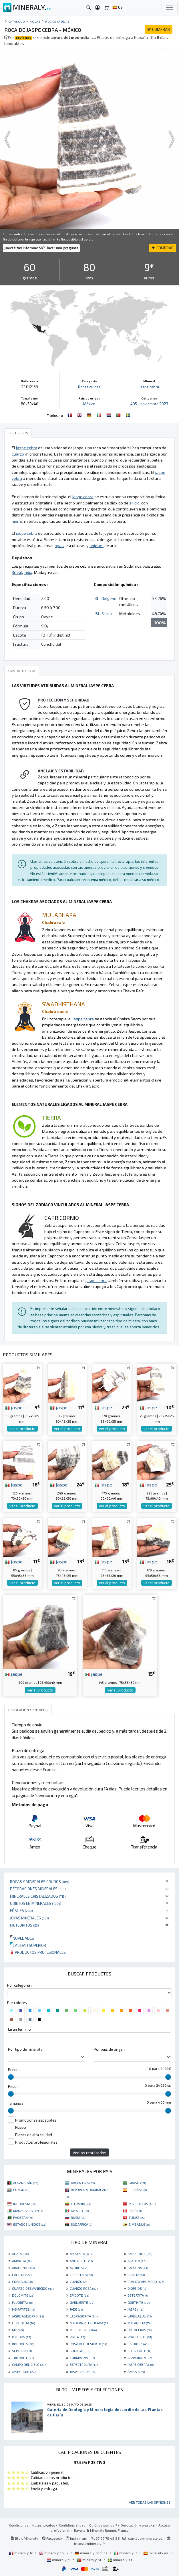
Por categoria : (19, 1985)
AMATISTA (81, 2254)
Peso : (13, 2086)
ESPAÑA (138, 2190)
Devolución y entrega (138, 2525)
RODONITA (23, 2344)
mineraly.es (156, 2553)
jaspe (14, 1407)
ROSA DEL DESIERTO (88, 2344)
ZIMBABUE (139, 2224)
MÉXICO (80, 2211)
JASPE (135, 2309)
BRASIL (137, 2183)
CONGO (21, 2190)
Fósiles (21, 1910)
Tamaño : (15, 2103)
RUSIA (78, 2217)
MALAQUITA (139, 2323)
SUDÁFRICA (81, 2224)
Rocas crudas (57, 21)
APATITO (137, 2261)
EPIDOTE (79, 2295)
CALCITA (21, 2275)
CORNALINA (23, 2281)
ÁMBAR (136, 2372)
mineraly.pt (89, 2560)
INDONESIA (24, 2204)
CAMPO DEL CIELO (28, 2364)
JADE (76, 2309)
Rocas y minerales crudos (39, 1881)
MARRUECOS (142, 2204)
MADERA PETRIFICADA (89, 2323)
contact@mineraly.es (145, 2538)
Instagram (76, 2538)
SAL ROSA (138, 2344)
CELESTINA (81, 2275)
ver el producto (22, 1428)
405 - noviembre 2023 (149, 403)
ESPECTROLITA (84, 2364)
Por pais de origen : (110, 2049)
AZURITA (79, 2268)
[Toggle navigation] (170, 7)
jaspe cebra (149, 387)
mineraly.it (126, 2553)
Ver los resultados (89, 2152)
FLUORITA (22, 2302)
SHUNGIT (80, 2351)
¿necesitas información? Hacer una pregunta (41, 248)
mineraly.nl (59, 2560)
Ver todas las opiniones (149, 2502)
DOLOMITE (23, 2295)
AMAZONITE (140, 2254)
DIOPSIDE (137, 2288)
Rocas (35, 21)
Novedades (22, 1938)
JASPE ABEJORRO (28, 2316)
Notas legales (43, 2525)
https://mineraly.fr (89, 2543)
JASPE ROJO (23, 2372)
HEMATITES (23, 2309)
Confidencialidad (72, 2525)
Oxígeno (109, 598)
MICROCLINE (83, 2330)
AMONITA (21, 2261)
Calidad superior (28, 1945)
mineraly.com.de (91, 2553)
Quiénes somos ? (103, 2525)
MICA (18, 2330)
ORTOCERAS (140, 2330)
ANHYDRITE (81, 2261)
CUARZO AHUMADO (146, 2281)
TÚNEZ (136, 2217)
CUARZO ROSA (84, 2288)
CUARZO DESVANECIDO (32, 2288)
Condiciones (19, 2525)
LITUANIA (81, 2204)
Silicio (107, 613)
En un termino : (20, 2029)
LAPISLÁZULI (140, 2316)
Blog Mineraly (24, 2538)
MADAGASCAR (28, 2211)
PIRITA (77, 2337)
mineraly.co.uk (54, 2553)
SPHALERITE (139, 2351)
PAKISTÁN (23, 2217)
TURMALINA (82, 2358)
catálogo (16, 21)
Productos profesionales (38, 1952)
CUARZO (80, 2281)
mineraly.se (120, 2560)
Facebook (52, 2538)
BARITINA (138, 2268)
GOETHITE (139, 2302)
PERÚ (136, 2211)
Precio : (14, 2069)
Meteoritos (24, 1925)
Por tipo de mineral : (25, 2049)
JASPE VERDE (83, 2372)
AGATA (20, 2254)
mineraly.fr (21, 2553)
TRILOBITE (23, 2358)
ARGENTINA (83, 2183)
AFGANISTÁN (25, 2183)
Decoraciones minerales (38, 1888)
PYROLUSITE (140, 2337)
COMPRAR (158, 29)
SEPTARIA (22, 2351)
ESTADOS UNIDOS (29, 2224)
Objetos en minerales (35, 1903)
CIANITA (136, 2275)
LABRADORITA (84, 2316)
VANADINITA (140, 2358)
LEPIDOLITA (23, 2323)
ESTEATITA (138, 2295)
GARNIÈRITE (82, 2302)
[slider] (11, 2077)
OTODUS (21, 2337)
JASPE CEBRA (141, 2364)
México (89, 403)
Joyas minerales (29, 1917)
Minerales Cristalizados (38, 1896)
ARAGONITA (23, 2268)
